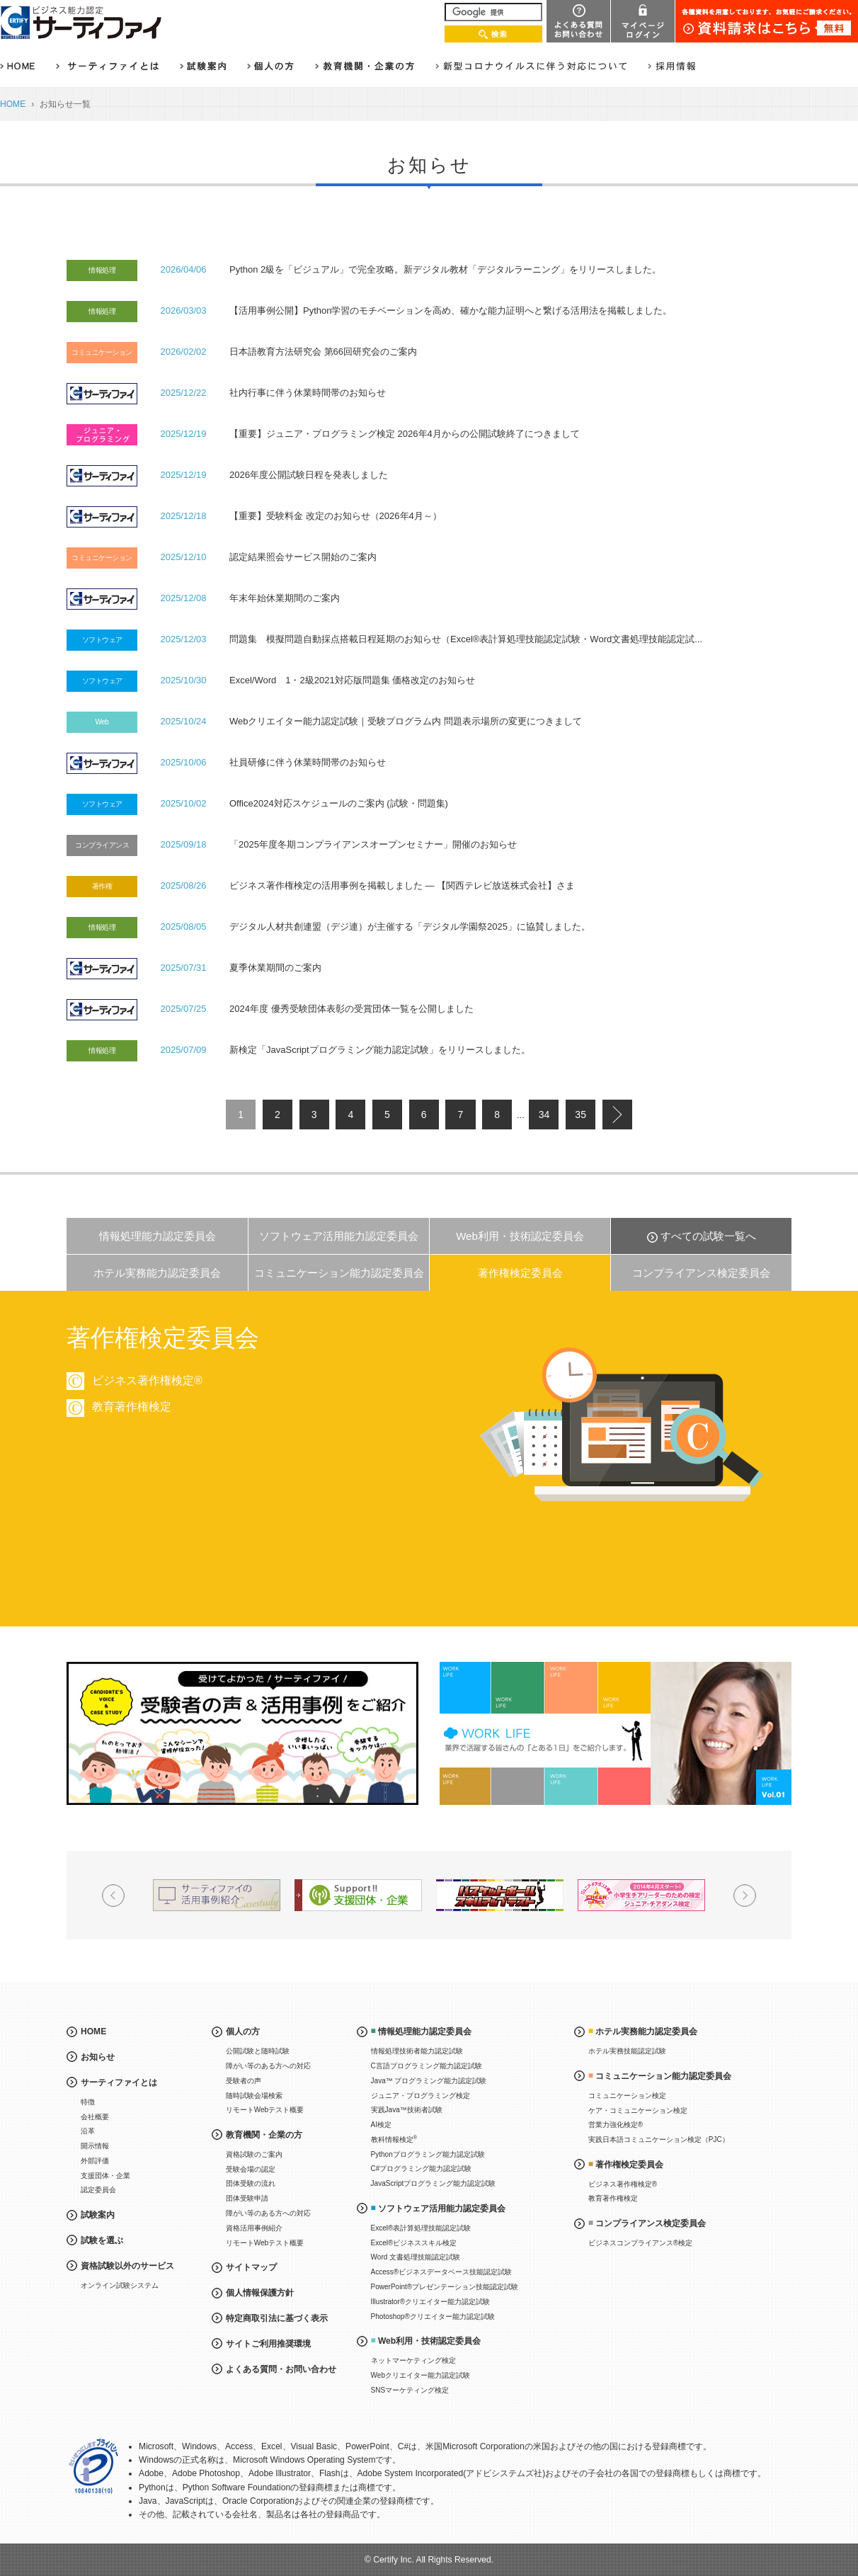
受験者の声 (243, 2081)
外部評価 (95, 2161)
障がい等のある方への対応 (268, 2066)
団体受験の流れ (250, 2183)
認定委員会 (98, 2190)
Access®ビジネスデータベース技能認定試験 (442, 2272)
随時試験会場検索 (254, 2095)
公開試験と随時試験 (258, 2051)
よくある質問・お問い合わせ (281, 2369)
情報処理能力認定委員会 (157, 1236)
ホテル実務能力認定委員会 (157, 1273)
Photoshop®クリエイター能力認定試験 (433, 2316)
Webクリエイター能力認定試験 (420, 2375)
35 (580, 1114)
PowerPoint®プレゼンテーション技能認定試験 (445, 2287)
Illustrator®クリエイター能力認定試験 (431, 2302)
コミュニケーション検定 (627, 2095)
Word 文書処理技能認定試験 (416, 2257)
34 (544, 1114)
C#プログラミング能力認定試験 (421, 2168)
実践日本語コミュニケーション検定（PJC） (658, 2139)
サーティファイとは (119, 2082)
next (617, 1114)
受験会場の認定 (250, 2169)
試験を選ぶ (102, 2240)
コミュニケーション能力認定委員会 (339, 1273)
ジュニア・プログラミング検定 (420, 2095)
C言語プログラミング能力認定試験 (426, 2066)
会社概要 (95, 2117)
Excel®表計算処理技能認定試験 (421, 2228)
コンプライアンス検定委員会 (701, 1273)
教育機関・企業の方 (264, 2135)
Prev (113, 1895)
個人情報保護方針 (260, 2293)
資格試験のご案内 (254, 2154)
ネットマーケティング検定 (413, 2360)
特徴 (88, 2102)
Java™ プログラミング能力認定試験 (429, 2081)
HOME (12, 104)
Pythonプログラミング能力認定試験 (428, 2154)
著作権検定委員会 (520, 1273)
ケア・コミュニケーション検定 (637, 2110)
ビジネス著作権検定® (622, 2184)
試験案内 (98, 2215)
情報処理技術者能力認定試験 (417, 2051)
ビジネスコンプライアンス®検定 (640, 2243)
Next (744, 1895)
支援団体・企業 (105, 2175)
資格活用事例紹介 (254, 2228)
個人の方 (243, 2031)
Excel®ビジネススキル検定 (414, 2243)
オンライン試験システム (120, 2285)
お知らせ (98, 2057)
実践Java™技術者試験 (406, 2110)
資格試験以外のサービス (127, 2266)
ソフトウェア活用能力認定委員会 (338, 1236)
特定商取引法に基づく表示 (277, 2318)
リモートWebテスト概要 (265, 2110)
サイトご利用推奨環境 (268, 2344)
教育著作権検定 (613, 2198)
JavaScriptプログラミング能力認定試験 (433, 2183)
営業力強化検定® (615, 2124)
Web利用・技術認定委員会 (520, 1236)
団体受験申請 (247, 2198)
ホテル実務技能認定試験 (627, 2051)
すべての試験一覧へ (708, 1236)
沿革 (88, 2131)
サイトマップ (251, 2267)
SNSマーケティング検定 (410, 2390)
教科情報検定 (394, 2138)
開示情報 (95, 2146)
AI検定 (381, 2124)
